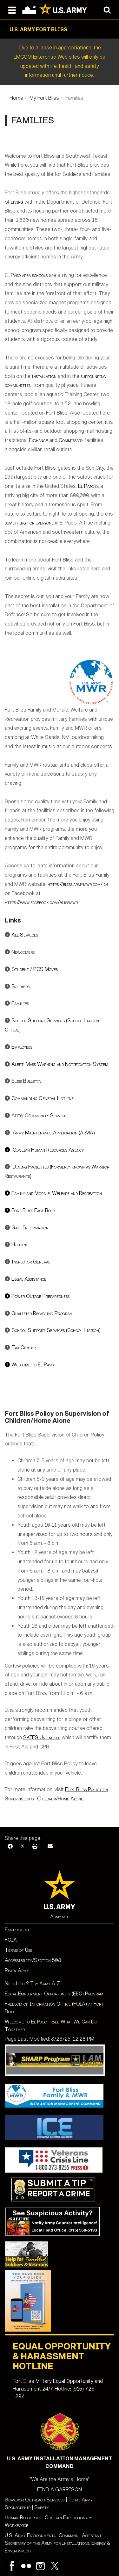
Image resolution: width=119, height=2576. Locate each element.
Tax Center (23, 1347)
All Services (24, 935)
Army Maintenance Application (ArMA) (54, 1133)
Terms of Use (18, 1950)
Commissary (71, 440)
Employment (17, 1930)
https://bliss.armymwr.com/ (75, 884)
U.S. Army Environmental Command (41, 2535)
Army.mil (59, 1917)
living (17, 202)
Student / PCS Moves (34, 969)
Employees (21, 1047)
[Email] (50, 1846)
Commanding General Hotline (42, 1098)
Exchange (38, 440)
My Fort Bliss (44, 98)
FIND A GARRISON (59, 2489)
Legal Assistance (28, 1279)
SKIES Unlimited (41, 1737)
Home (16, 98)
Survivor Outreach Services (34, 2500)
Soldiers (20, 986)
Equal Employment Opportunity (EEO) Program (54, 1994)
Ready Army (17, 1970)
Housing (20, 1244)
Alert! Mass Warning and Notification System (59, 1064)
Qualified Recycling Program (42, 1313)
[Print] (35, 1846)
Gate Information (30, 1228)
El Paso (86, 486)
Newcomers (23, 952)
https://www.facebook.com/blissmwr (41, 902)
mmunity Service (48, 1115)
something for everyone (30, 523)
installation (44, 376)
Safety (41, 2507)
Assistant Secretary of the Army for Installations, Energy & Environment (57, 2543)
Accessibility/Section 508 (33, 1960)
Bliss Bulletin (26, 1081)
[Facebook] (10, 1846)
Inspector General (30, 1262)
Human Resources (23, 2517)
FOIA (11, 1940)
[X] (22, 1846)
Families (20, 1003)
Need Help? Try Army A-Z (32, 1983)
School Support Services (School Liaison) (56, 1330)
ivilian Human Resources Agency (44, 1150)
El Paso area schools (27, 275)
